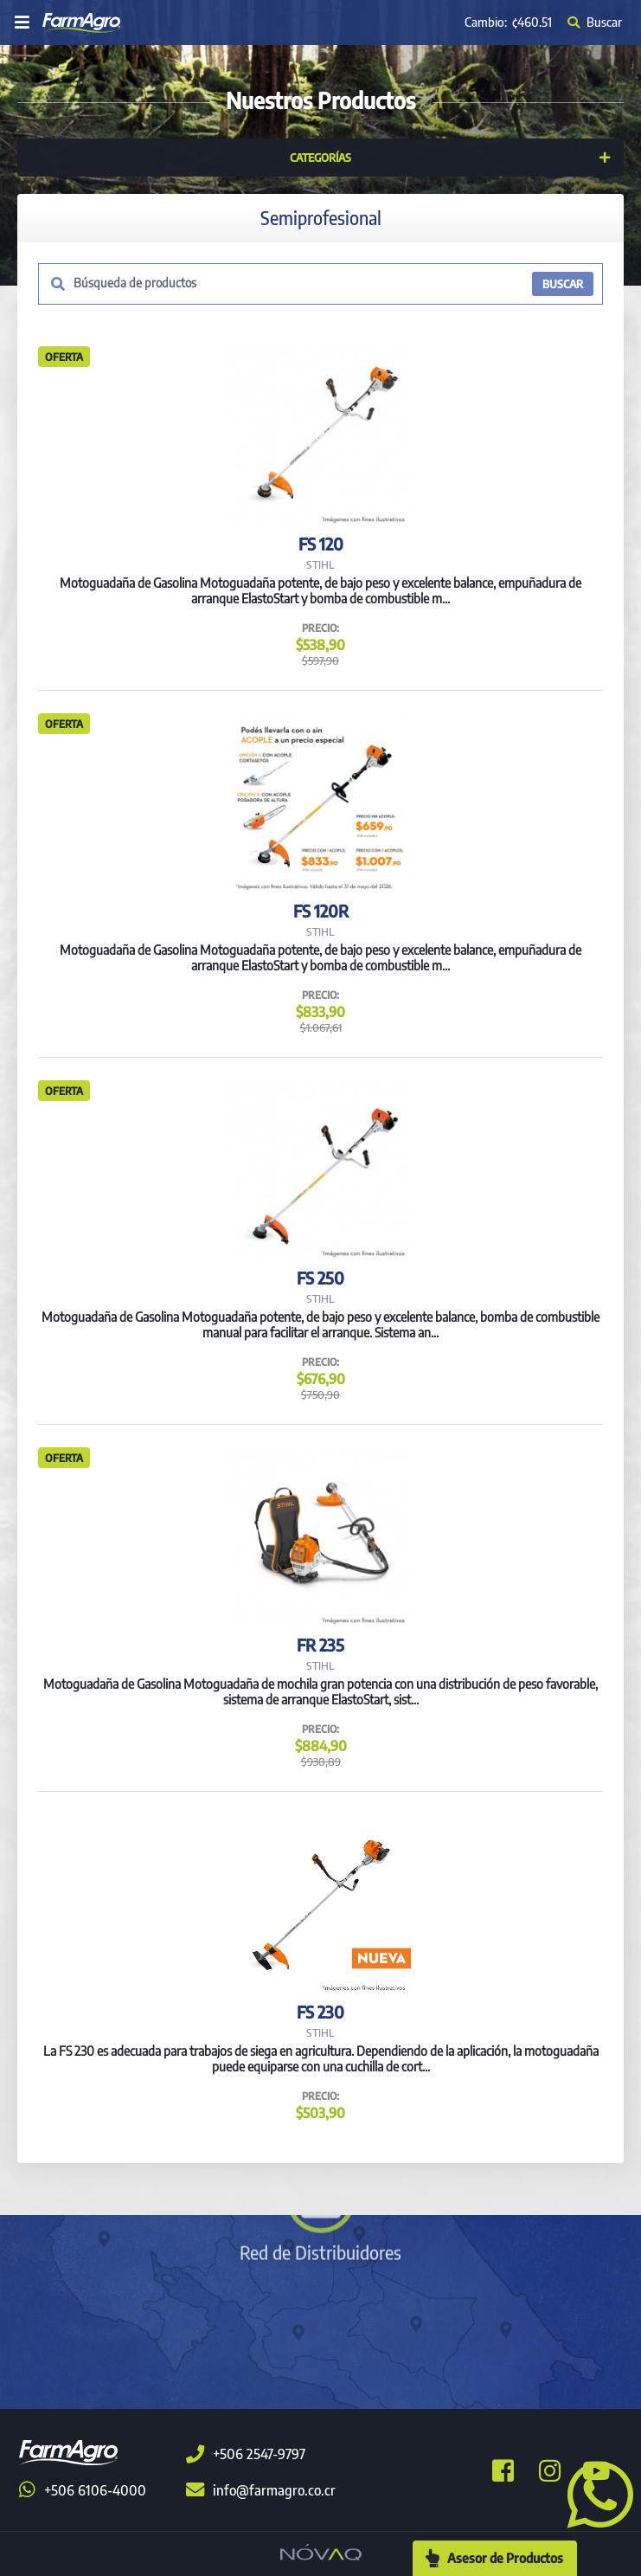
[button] (593, 2493)
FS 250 (320, 1277)
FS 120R (321, 910)
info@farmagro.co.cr (261, 2490)
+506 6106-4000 (82, 2490)
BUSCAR (562, 284)
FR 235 (320, 1644)
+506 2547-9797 (245, 2454)
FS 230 (320, 2011)
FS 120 (320, 543)
